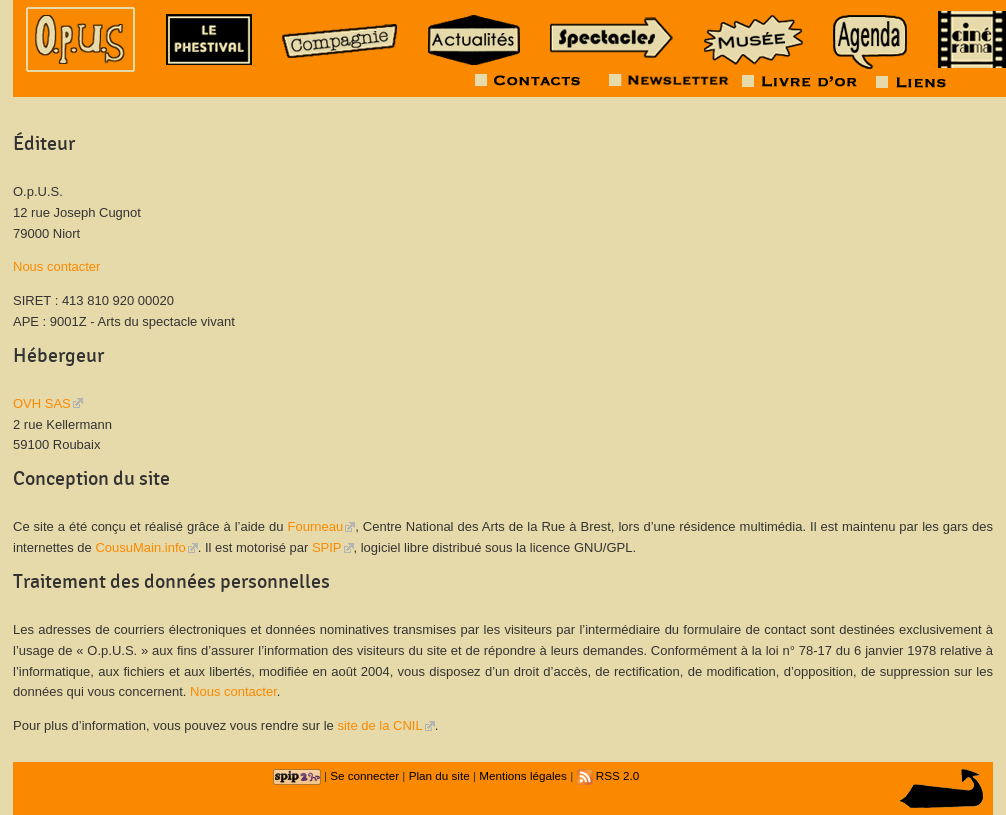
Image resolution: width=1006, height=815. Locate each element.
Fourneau (316, 526)
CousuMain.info (140, 547)
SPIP (327, 547)
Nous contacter (56, 266)
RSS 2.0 (608, 775)
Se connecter (364, 775)
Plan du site (439, 775)
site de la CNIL (379, 725)
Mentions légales (523, 775)
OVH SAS (42, 403)
